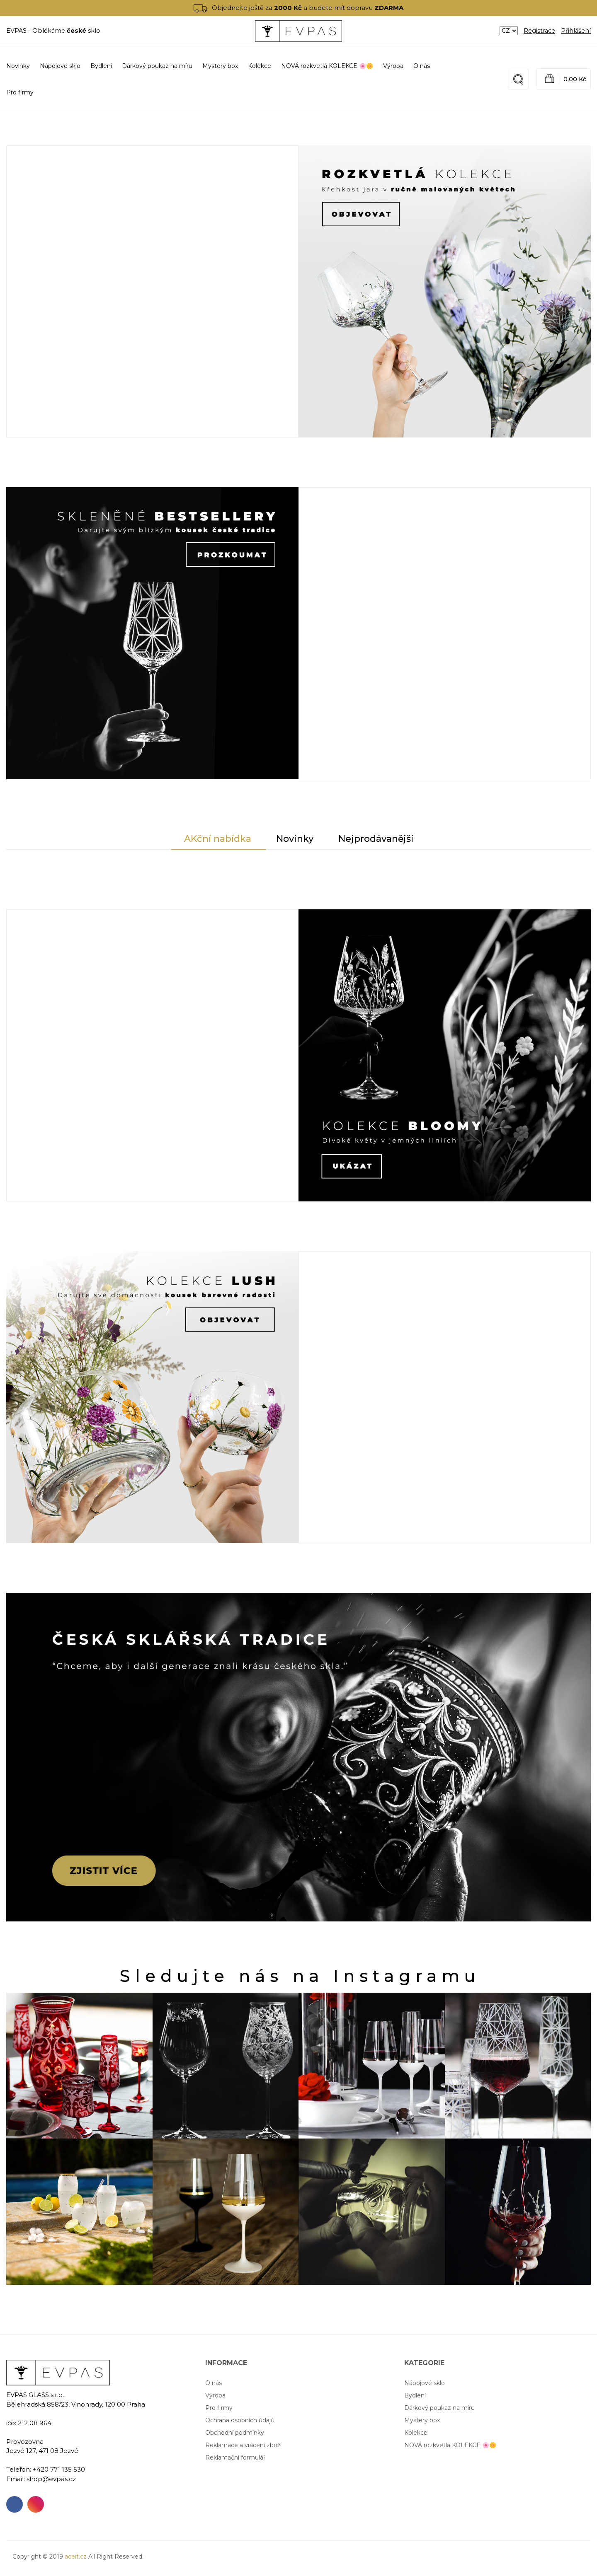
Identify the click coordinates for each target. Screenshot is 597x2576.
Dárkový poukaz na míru (439, 2408)
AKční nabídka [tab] (217, 838)
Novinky (18, 66)
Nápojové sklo (424, 2383)
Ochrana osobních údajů (239, 2420)
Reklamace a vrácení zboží (243, 2445)
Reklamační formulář (235, 2457)
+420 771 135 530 (59, 2469)
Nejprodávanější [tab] (375, 838)
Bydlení (415, 2395)
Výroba (393, 66)
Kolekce (415, 2432)
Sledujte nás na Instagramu (300, 1976)
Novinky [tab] (294, 838)
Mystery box (422, 2420)
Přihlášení (576, 30)
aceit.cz (76, 2556)
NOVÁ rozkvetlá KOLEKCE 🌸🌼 (450, 2445)
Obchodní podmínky (234, 2432)
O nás (421, 66)
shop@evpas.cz (51, 2479)
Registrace (539, 30)
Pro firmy (20, 92)
